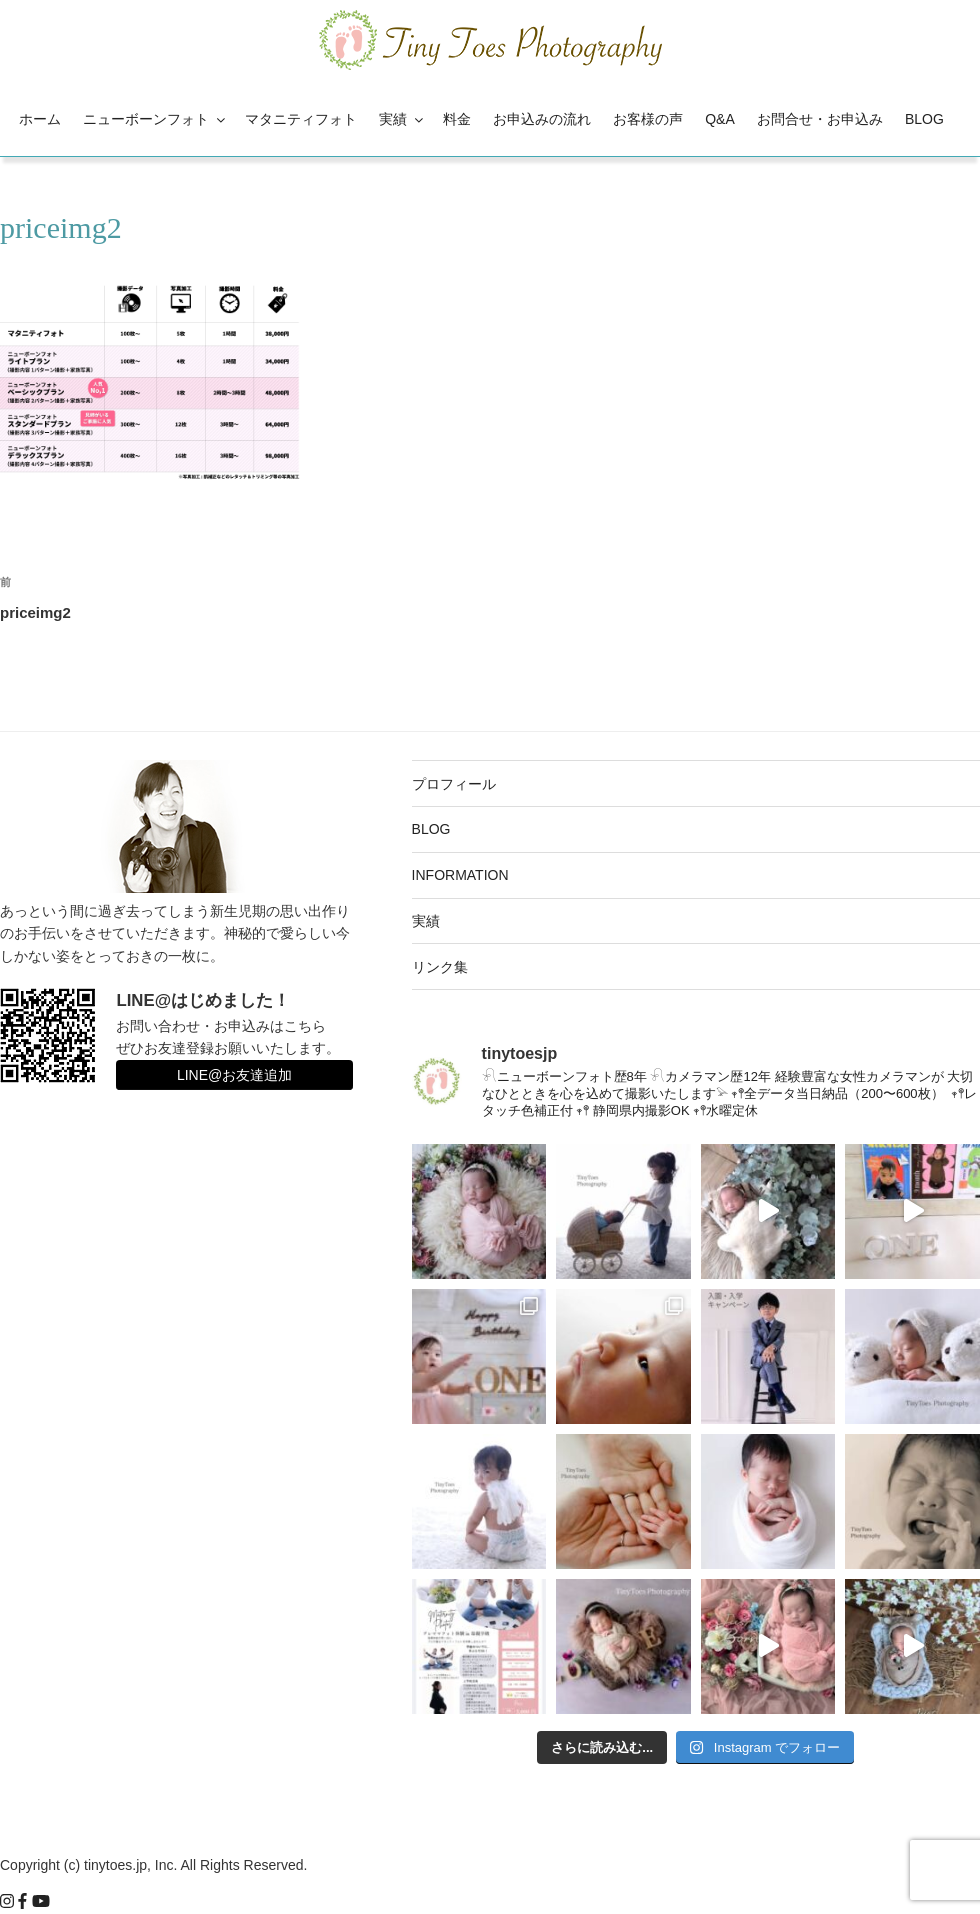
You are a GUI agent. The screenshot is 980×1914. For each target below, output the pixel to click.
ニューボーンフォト (155, 119)
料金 (457, 119)
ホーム (40, 119)
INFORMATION (460, 875)
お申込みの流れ (542, 119)
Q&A (720, 119)
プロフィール (454, 784)
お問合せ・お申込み (820, 119)
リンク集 (440, 967)
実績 (402, 119)
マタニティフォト (301, 119)
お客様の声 (648, 119)
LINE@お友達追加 (234, 1075)
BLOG (924, 119)
